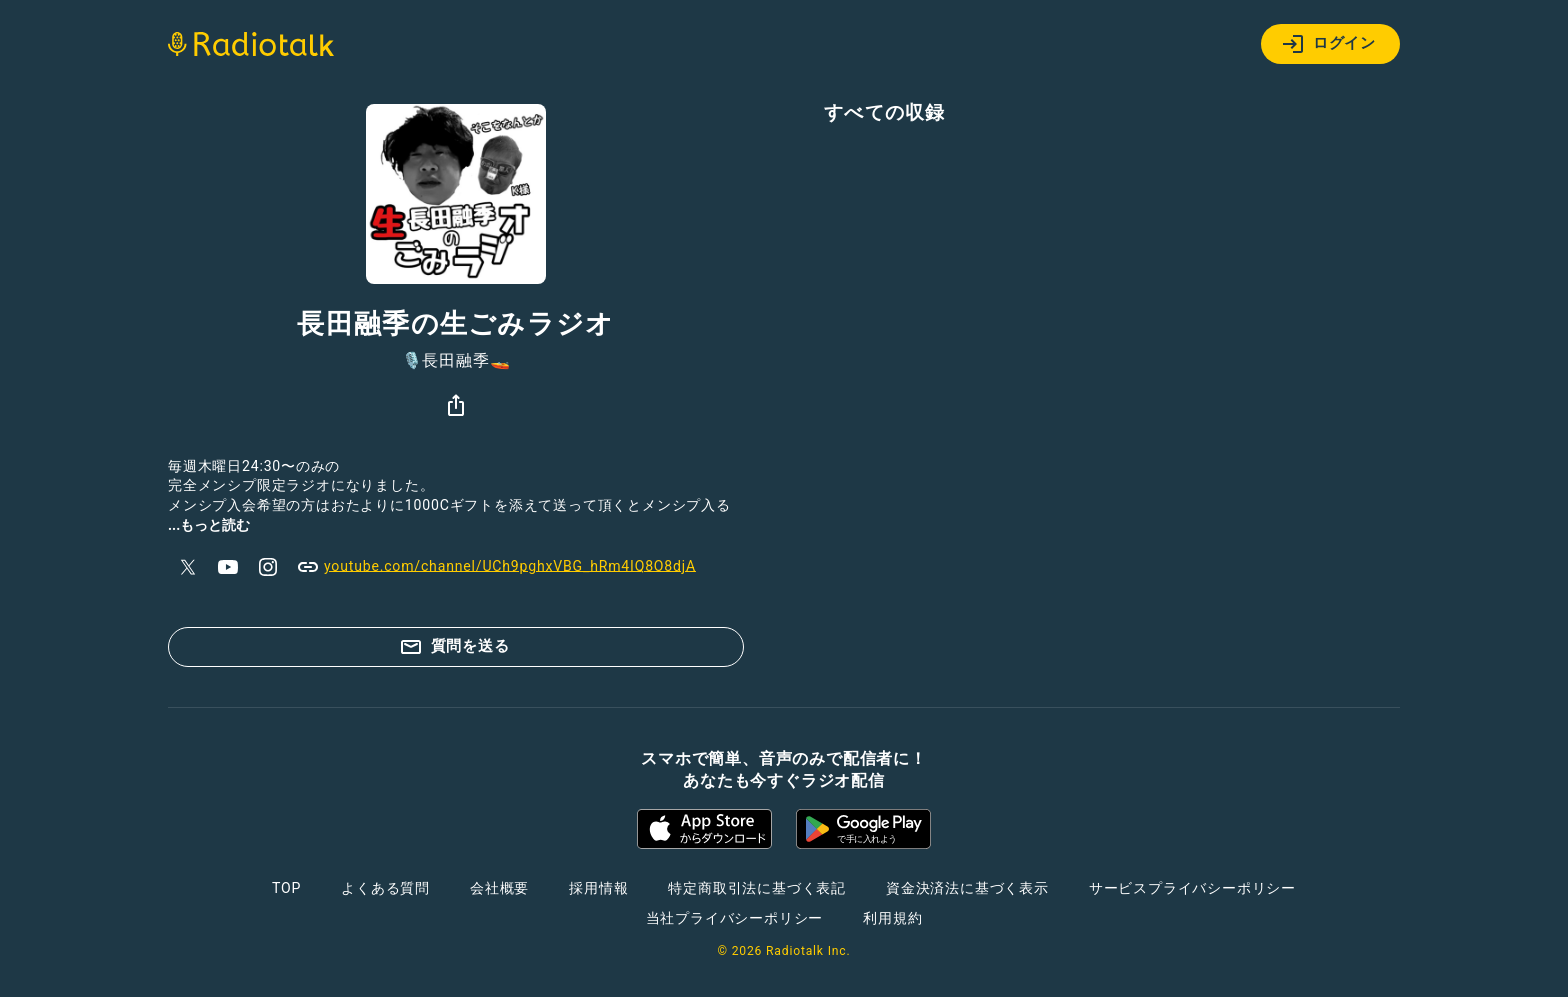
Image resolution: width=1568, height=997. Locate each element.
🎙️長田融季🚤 (456, 361)
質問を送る (454, 647)
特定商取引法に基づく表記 (757, 888)
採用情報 (598, 888)
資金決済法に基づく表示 (967, 888)
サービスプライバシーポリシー (1192, 888)
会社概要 (499, 888)
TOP (286, 888)
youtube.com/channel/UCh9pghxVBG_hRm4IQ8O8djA (496, 567)
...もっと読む (209, 525)
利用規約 (892, 918)
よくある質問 (385, 888)
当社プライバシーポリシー (735, 918)
